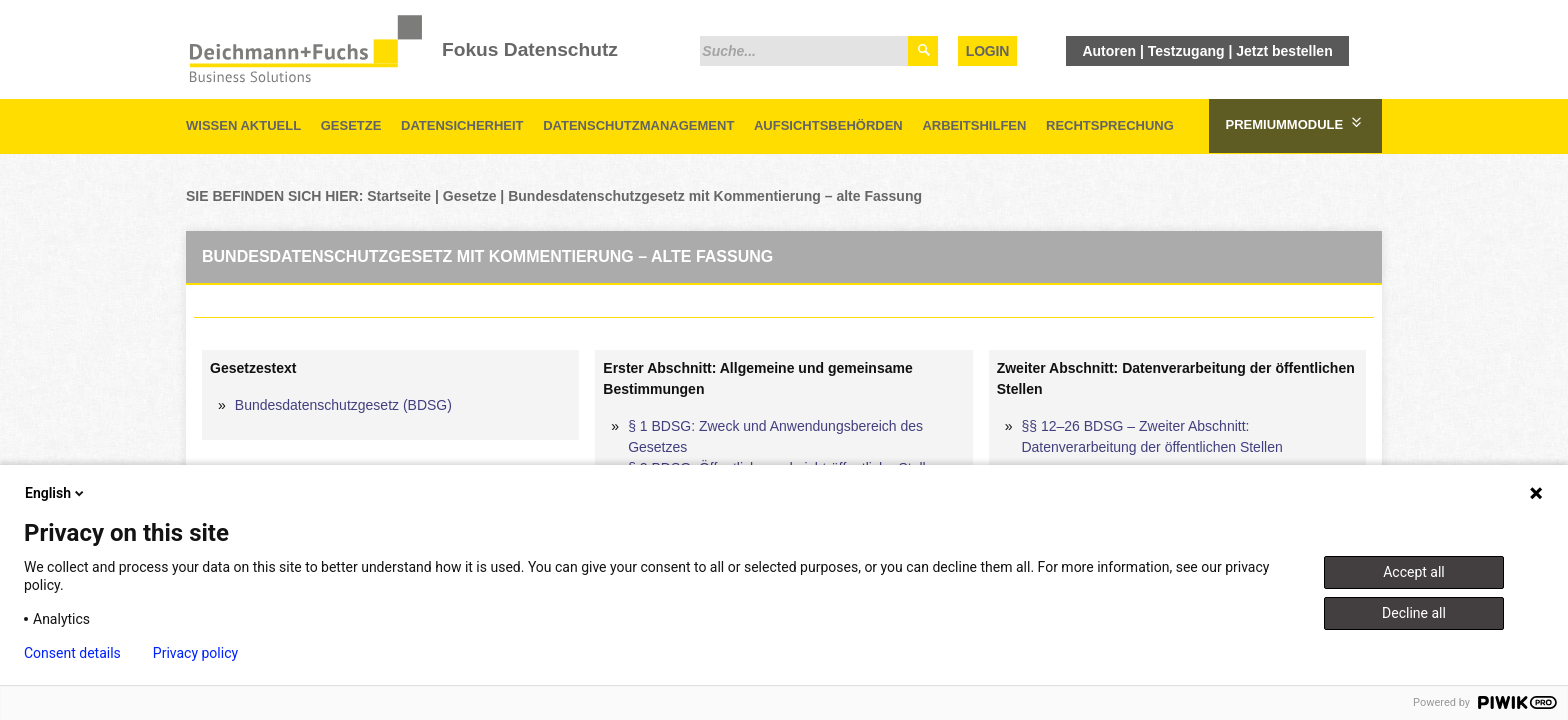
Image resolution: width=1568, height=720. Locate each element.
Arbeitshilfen (974, 125)
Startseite (399, 196)
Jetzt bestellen (1284, 51)
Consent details (72, 653)
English (56, 493)
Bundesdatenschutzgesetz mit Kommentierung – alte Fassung (715, 196)
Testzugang (1186, 51)
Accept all (1414, 572)
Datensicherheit (462, 125)
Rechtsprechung (1110, 125)
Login (987, 51)
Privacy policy (195, 653)
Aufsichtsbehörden (828, 125)
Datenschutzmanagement (638, 125)
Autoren (1109, 51)
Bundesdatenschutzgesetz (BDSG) (343, 405)
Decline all (1414, 613)
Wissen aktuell (243, 125)
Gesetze (351, 125)
